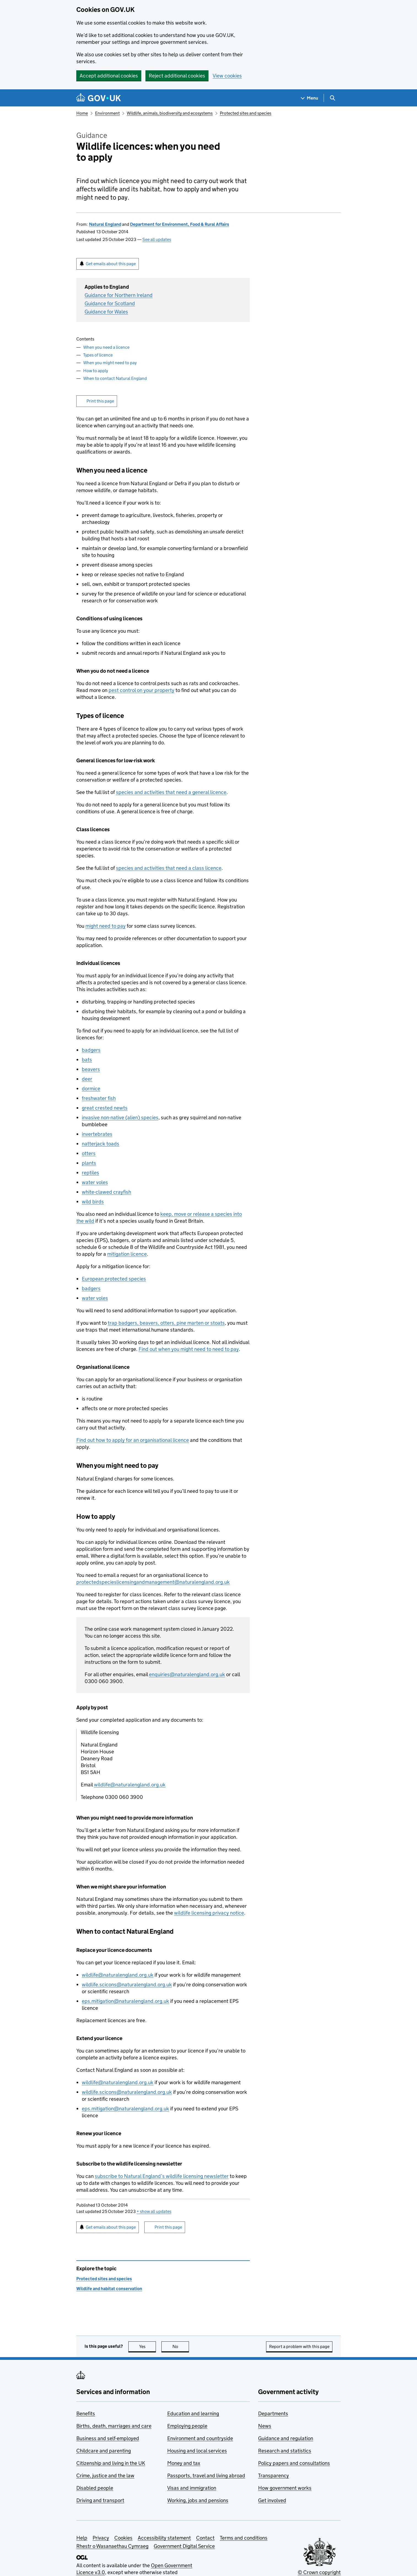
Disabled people (94, 2488)
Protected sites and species (245, 113)
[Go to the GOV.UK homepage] (98, 98)
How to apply (95, 370)
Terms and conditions (243, 2538)
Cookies (123, 2538)
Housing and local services (197, 2451)
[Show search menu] (332, 98)
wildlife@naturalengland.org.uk (130, 1784)
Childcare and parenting (103, 2451)
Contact (205, 2538)
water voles (95, 1182)
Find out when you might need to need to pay (189, 1349)
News (264, 2426)
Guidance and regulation (285, 2438)
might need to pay (105, 926)
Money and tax (183, 2463)
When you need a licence (106, 347)
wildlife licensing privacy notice (209, 1913)
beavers (91, 1069)
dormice (91, 1088)
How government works (285, 2488)
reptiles (90, 1172)
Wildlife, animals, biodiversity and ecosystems (170, 113)
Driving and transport (100, 2500)
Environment (107, 113)
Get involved (272, 2500)
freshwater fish (99, 1098)
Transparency (273, 2475)
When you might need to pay (110, 362)
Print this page (100, 401)
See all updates (156, 239)
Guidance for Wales (106, 311)
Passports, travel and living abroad (206, 2475)
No (180, 2346)
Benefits (85, 2413)
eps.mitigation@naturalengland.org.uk (125, 2001)
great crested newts (105, 1108)
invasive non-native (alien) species (120, 1117)
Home (82, 113)
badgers (91, 1050)
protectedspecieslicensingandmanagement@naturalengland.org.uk (153, 1582)
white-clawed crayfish (106, 1192)
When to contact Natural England (115, 378)
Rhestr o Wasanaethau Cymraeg (112, 2546)
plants (89, 1163)
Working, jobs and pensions (197, 2500)
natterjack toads (100, 1144)
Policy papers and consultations (294, 2463)
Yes (147, 2346)
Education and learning (193, 2413)
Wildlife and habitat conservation (109, 2288)
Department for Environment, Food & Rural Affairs (179, 224)
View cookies (227, 75)
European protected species (114, 1279)
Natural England (105, 224)
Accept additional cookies (109, 76)
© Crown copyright (319, 2572)
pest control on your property (141, 690)
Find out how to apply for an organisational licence (132, 1440)
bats (87, 1059)
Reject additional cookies (177, 76)
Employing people (187, 2426)
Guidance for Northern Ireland (119, 295)
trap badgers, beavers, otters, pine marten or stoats (166, 1323)
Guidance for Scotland (110, 303)
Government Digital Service (184, 2546)
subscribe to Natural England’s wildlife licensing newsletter (162, 2176)
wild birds (93, 1201)
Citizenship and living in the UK (110, 2463)
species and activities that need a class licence (168, 868)
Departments (273, 2413)
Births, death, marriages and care (113, 2426)
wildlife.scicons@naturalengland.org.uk (127, 1984)
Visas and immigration (191, 2488)
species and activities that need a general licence (171, 792)
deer (87, 1079)
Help (81, 2538)
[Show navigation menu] (309, 98)
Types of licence (98, 355)
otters (89, 1153)
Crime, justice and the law (105, 2475)
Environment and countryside (200, 2438)
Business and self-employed (107, 2438)
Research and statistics (284, 2451)
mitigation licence (127, 1254)
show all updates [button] (154, 2211)
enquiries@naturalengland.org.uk (187, 1674)
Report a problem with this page (299, 2346)
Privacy (101, 2538)
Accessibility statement (164, 2538)
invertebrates (97, 1134)
